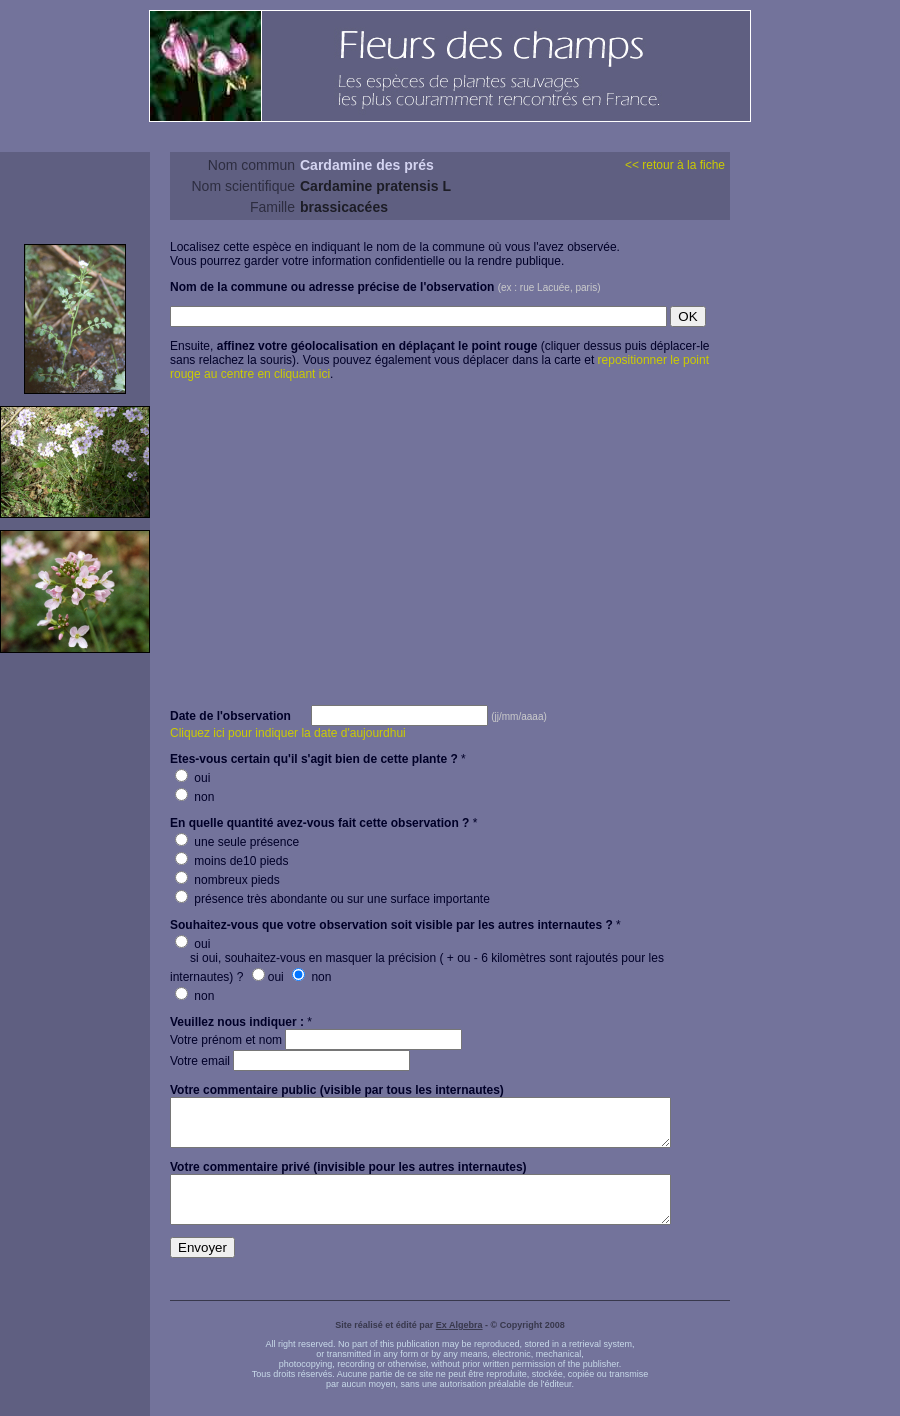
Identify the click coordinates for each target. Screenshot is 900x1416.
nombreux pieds (227, 880)
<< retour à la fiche (675, 165)
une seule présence (237, 842)
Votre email (290, 1061)
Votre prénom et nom (316, 1040)
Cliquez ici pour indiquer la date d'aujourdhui (288, 733)
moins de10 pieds (231, 861)
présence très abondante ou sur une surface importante (332, 899)
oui (192, 778)
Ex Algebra (459, 1343)
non (194, 797)
